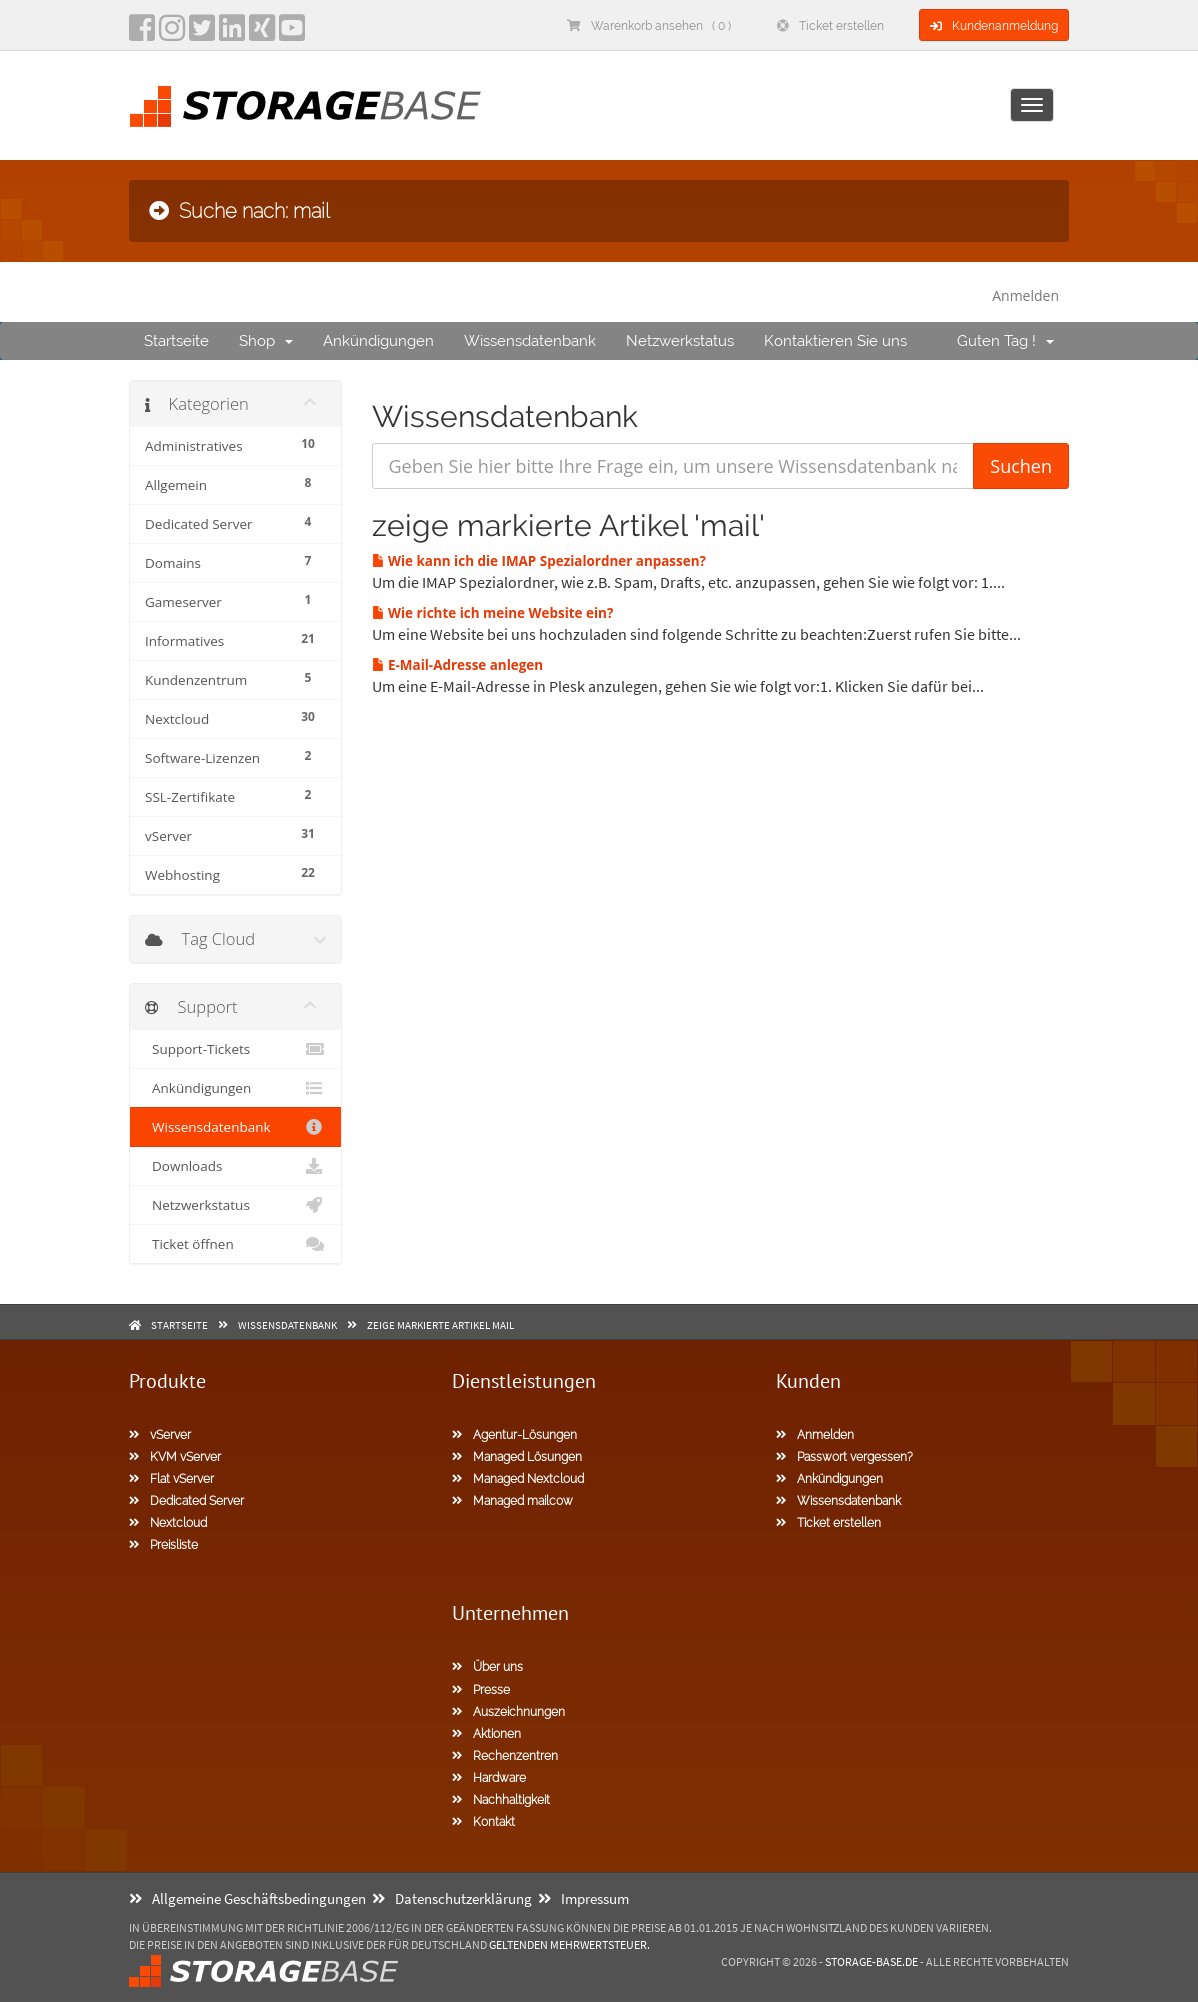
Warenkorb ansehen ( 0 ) (649, 26)
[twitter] (202, 34)
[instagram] (172, 34)
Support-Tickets (235, 1049)
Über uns (487, 1667)
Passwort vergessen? (844, 1457)
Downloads (235, 1166)
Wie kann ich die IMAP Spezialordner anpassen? (539, 561)
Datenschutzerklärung (452, 1898)
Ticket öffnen (235, 1244)
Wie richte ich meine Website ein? (493, 613)
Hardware (489, 1778)
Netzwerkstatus (680, 341)
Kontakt (483, 1822)
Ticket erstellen (830, 26)
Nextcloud (168, 1523)
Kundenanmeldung (994, 26)
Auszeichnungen (508, 1712)
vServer (160, 1435)
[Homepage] (305, 106)
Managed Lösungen (517, 1457)
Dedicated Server (186, 1501)
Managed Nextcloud (518, 1479)
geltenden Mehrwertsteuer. (569, 1944)
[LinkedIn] (232, 34)
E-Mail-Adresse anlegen (458, 665)
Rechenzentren (505, 1756)
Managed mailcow (512, 1501)
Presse (481, 1690)
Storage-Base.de (871, 1961)
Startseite (176, 341)
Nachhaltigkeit (501, 1800)
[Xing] (262, 34)
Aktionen (486, 1734)
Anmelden (1025, 295)
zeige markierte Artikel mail (440, 1325)
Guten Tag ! (1005, 341)
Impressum (583, 1898)
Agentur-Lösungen (514, 1435)
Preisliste (163, 1545)
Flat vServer (171, 1479)
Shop (266, 341)
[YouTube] (292, 34)
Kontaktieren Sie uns (835, 341)
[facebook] (142, 34)
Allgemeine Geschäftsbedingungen (247, 1898)
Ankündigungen (378, 341)
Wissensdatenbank (530, 341)
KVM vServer (175, 1457)
